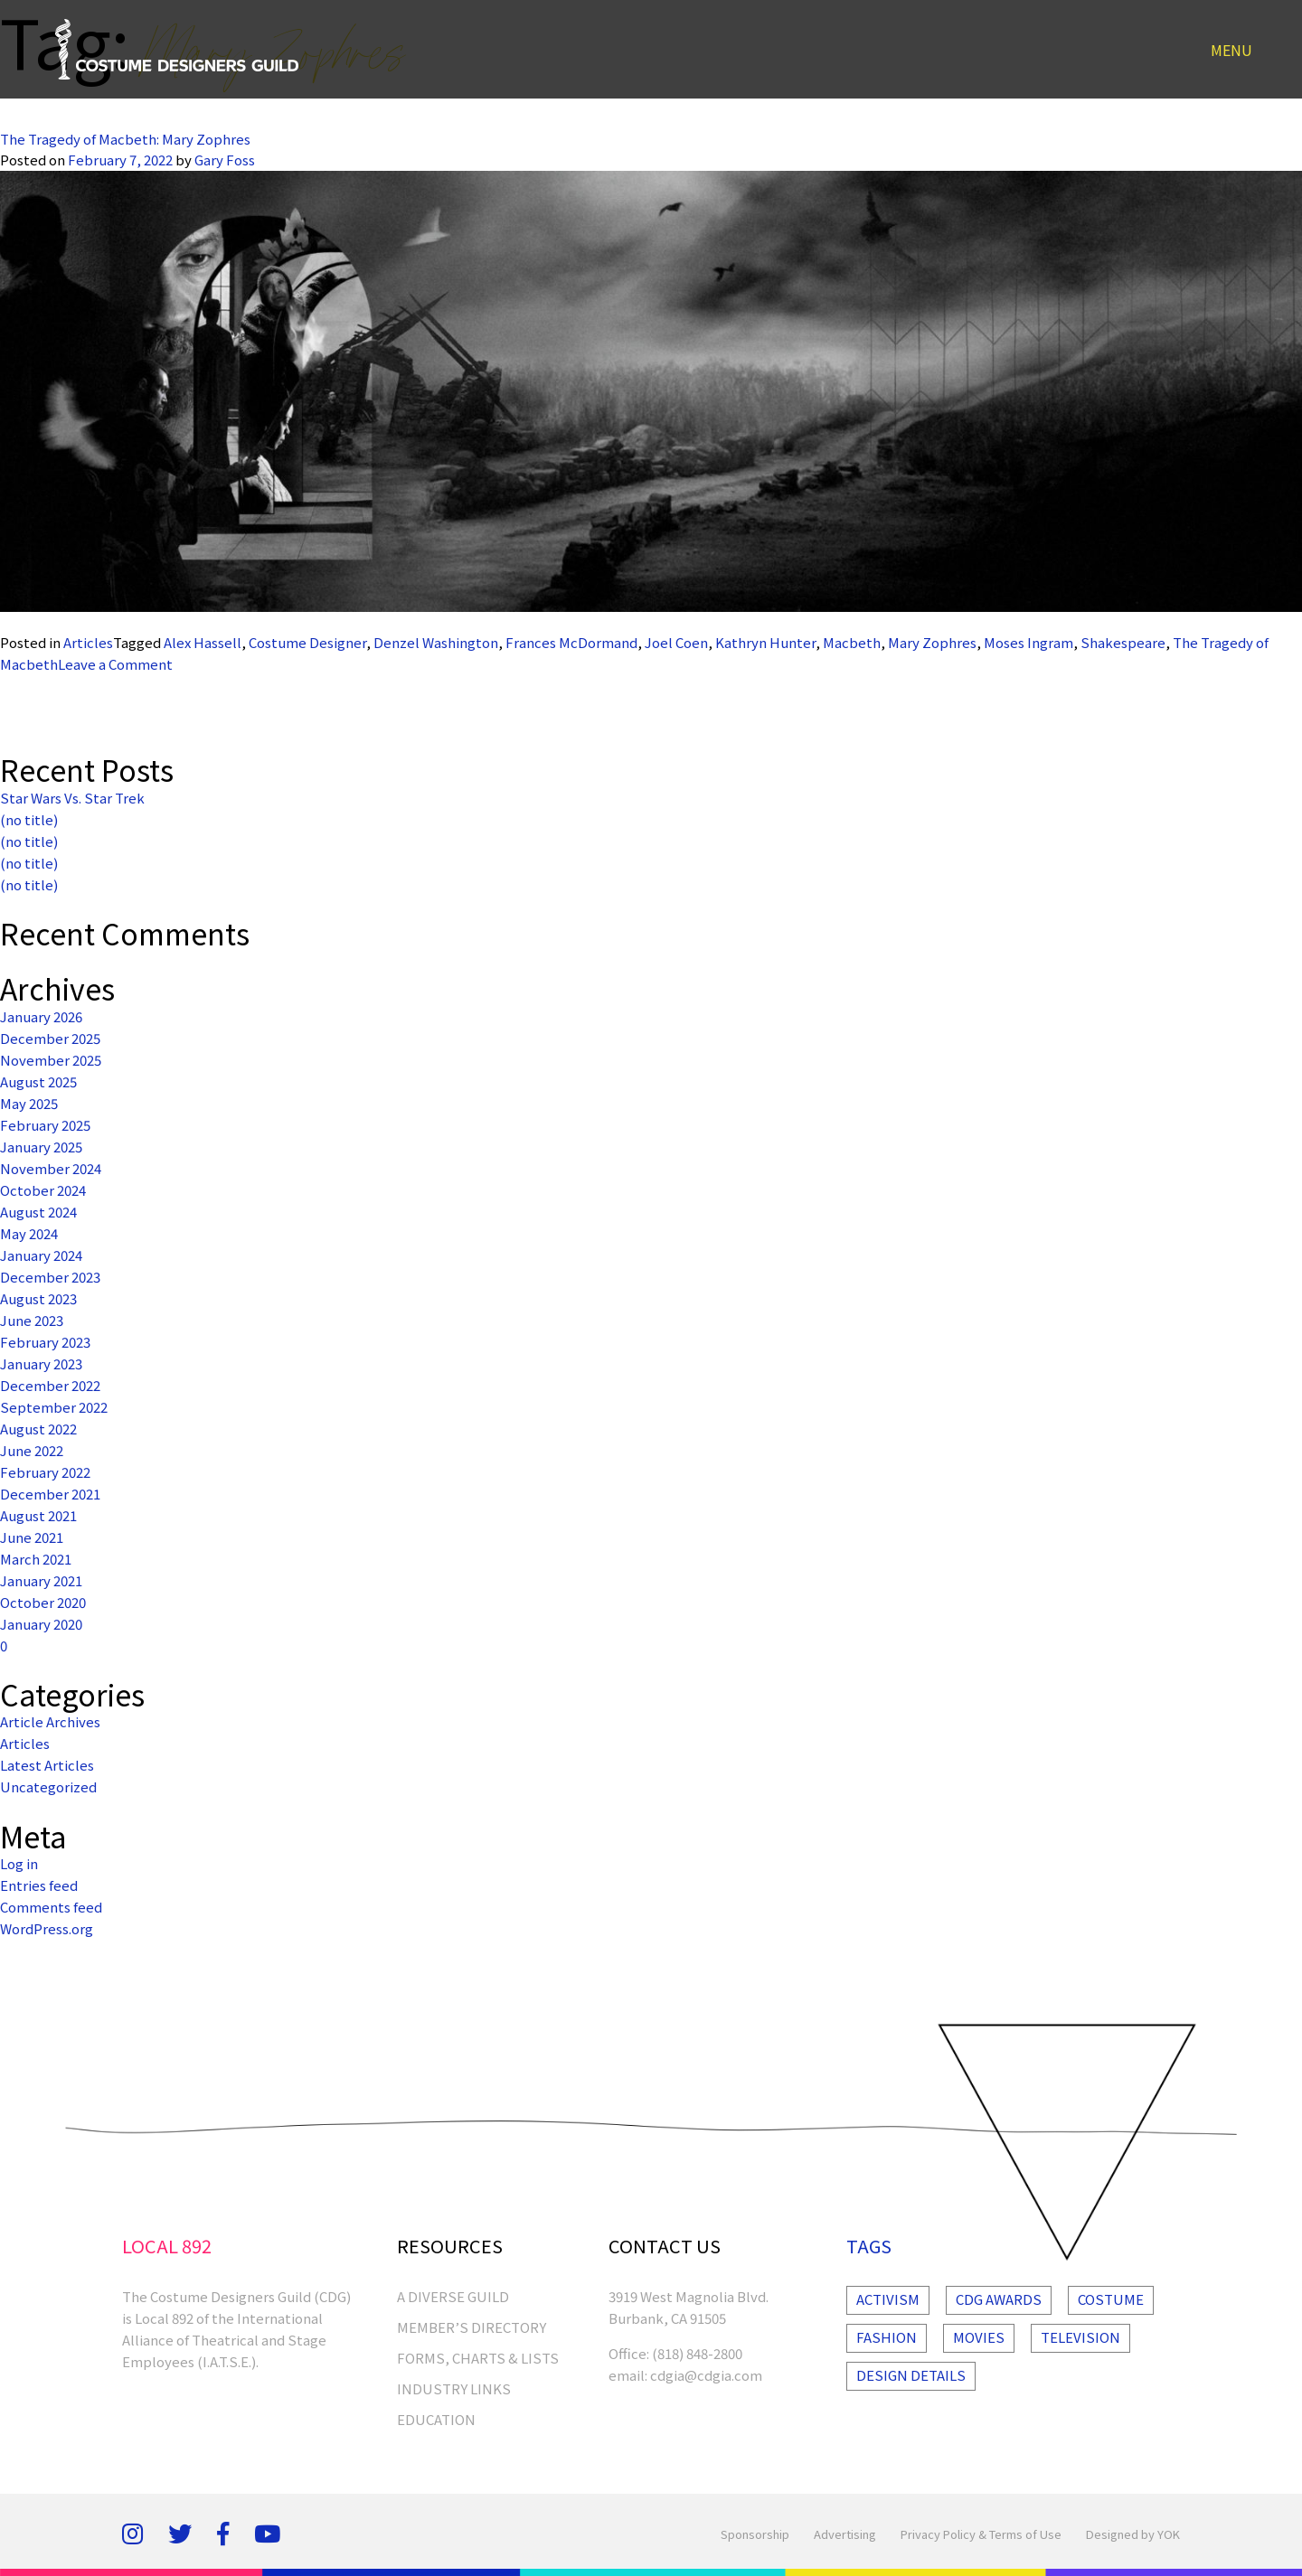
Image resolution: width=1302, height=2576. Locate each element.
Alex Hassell (202, 642)
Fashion (886, 2336)
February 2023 (45, 1341)
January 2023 (41, 1363)
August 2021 (38, 1515)
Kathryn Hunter (765, 642)
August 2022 (38, 1428)
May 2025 (29, 1103)
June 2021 (31, 1537)
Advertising (845, 2534)
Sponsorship (755, 2534)
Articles (88, 642)
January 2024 (41, 1255)
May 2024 (29, 1233)
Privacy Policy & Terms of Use (981, 2534)
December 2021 (50, 1493)
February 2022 (45, 1471)
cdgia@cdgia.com (706, 2374)
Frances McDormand (571, 642)
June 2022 (31, 1450)
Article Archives (50, 1721)
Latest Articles (47, 1764)
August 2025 (38, 1081)
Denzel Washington (435, 642)
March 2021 (35, 1558)
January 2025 (41, 1146)
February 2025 (45, 1124)
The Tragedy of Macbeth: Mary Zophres (125, 138)
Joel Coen (676, 642)
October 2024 (43, 1189)
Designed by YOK (1133, 2534)
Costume (1111, 2298)
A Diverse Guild (453, 2296)
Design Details (911, 2374)
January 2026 (41, 1016)
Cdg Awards (999, 2298)
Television (1080, 2336)
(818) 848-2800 (697, 2353)
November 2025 (50, 1059)
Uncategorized (48, 1786)
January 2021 (41, 1580)
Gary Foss (224, 159)
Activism (888, 2298)
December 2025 (50, 1038)
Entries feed (39, 1885)
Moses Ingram (1028, 642)
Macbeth (852, 642)
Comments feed (51, 1906)
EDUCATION (436, 2419)
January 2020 (41, 1623)
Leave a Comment (115, 663)
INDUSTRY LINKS (454, 2388)
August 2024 (38, 1211)
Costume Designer (307, 642)
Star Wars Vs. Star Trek (72, 797)
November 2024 (50, 1168)
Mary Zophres (932, 642)
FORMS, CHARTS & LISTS (478, 2357)
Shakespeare (1122, 642)
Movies (979, 2336)
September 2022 (54, 1406)
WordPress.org (46, 1928)
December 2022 (50, 1385)
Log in (19, 1863)
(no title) (29, 819)
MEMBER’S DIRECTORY (471, 2326)
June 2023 (31, 1320)
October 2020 (43, 1602)
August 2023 (38, 1298)
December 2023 (50, 1276)
